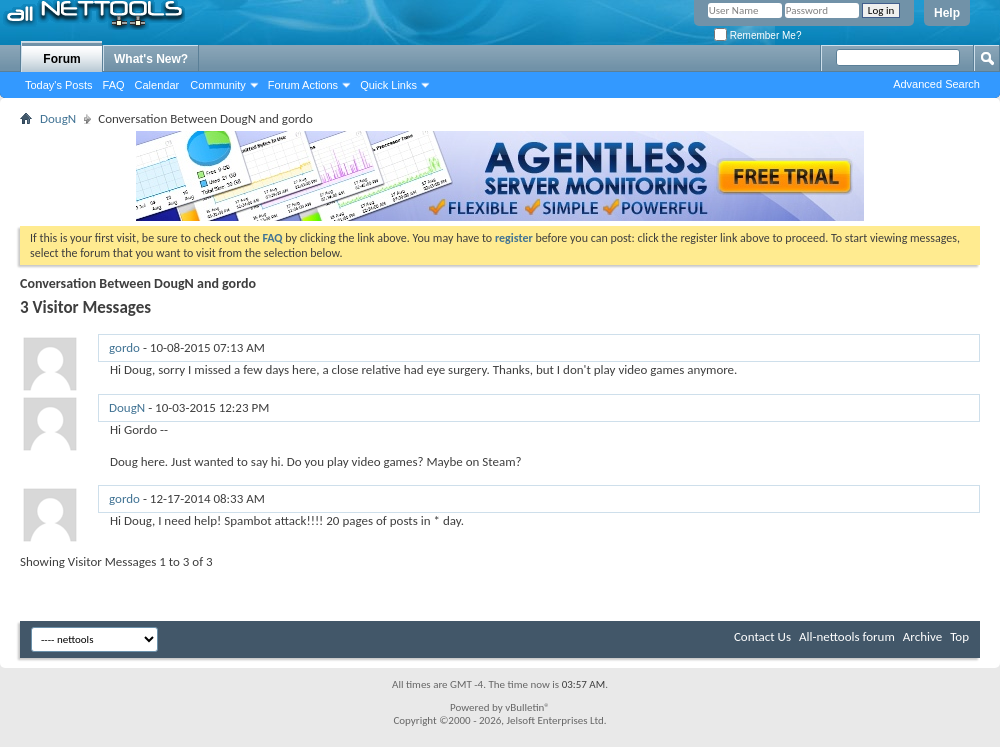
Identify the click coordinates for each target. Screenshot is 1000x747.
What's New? (151, 59)
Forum (61, 59)
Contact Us (762, 636)
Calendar (157, 85)
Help (947, 13)
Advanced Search (936, 84)
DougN (58, 118)
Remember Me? (757, 35)
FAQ (114, 85)
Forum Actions (303, 85)
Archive (922, 636)
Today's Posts (59, 85)
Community (218, 85)
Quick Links (388, 85)
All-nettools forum (847, 636)
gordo (124, 347)
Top (959, 636)
